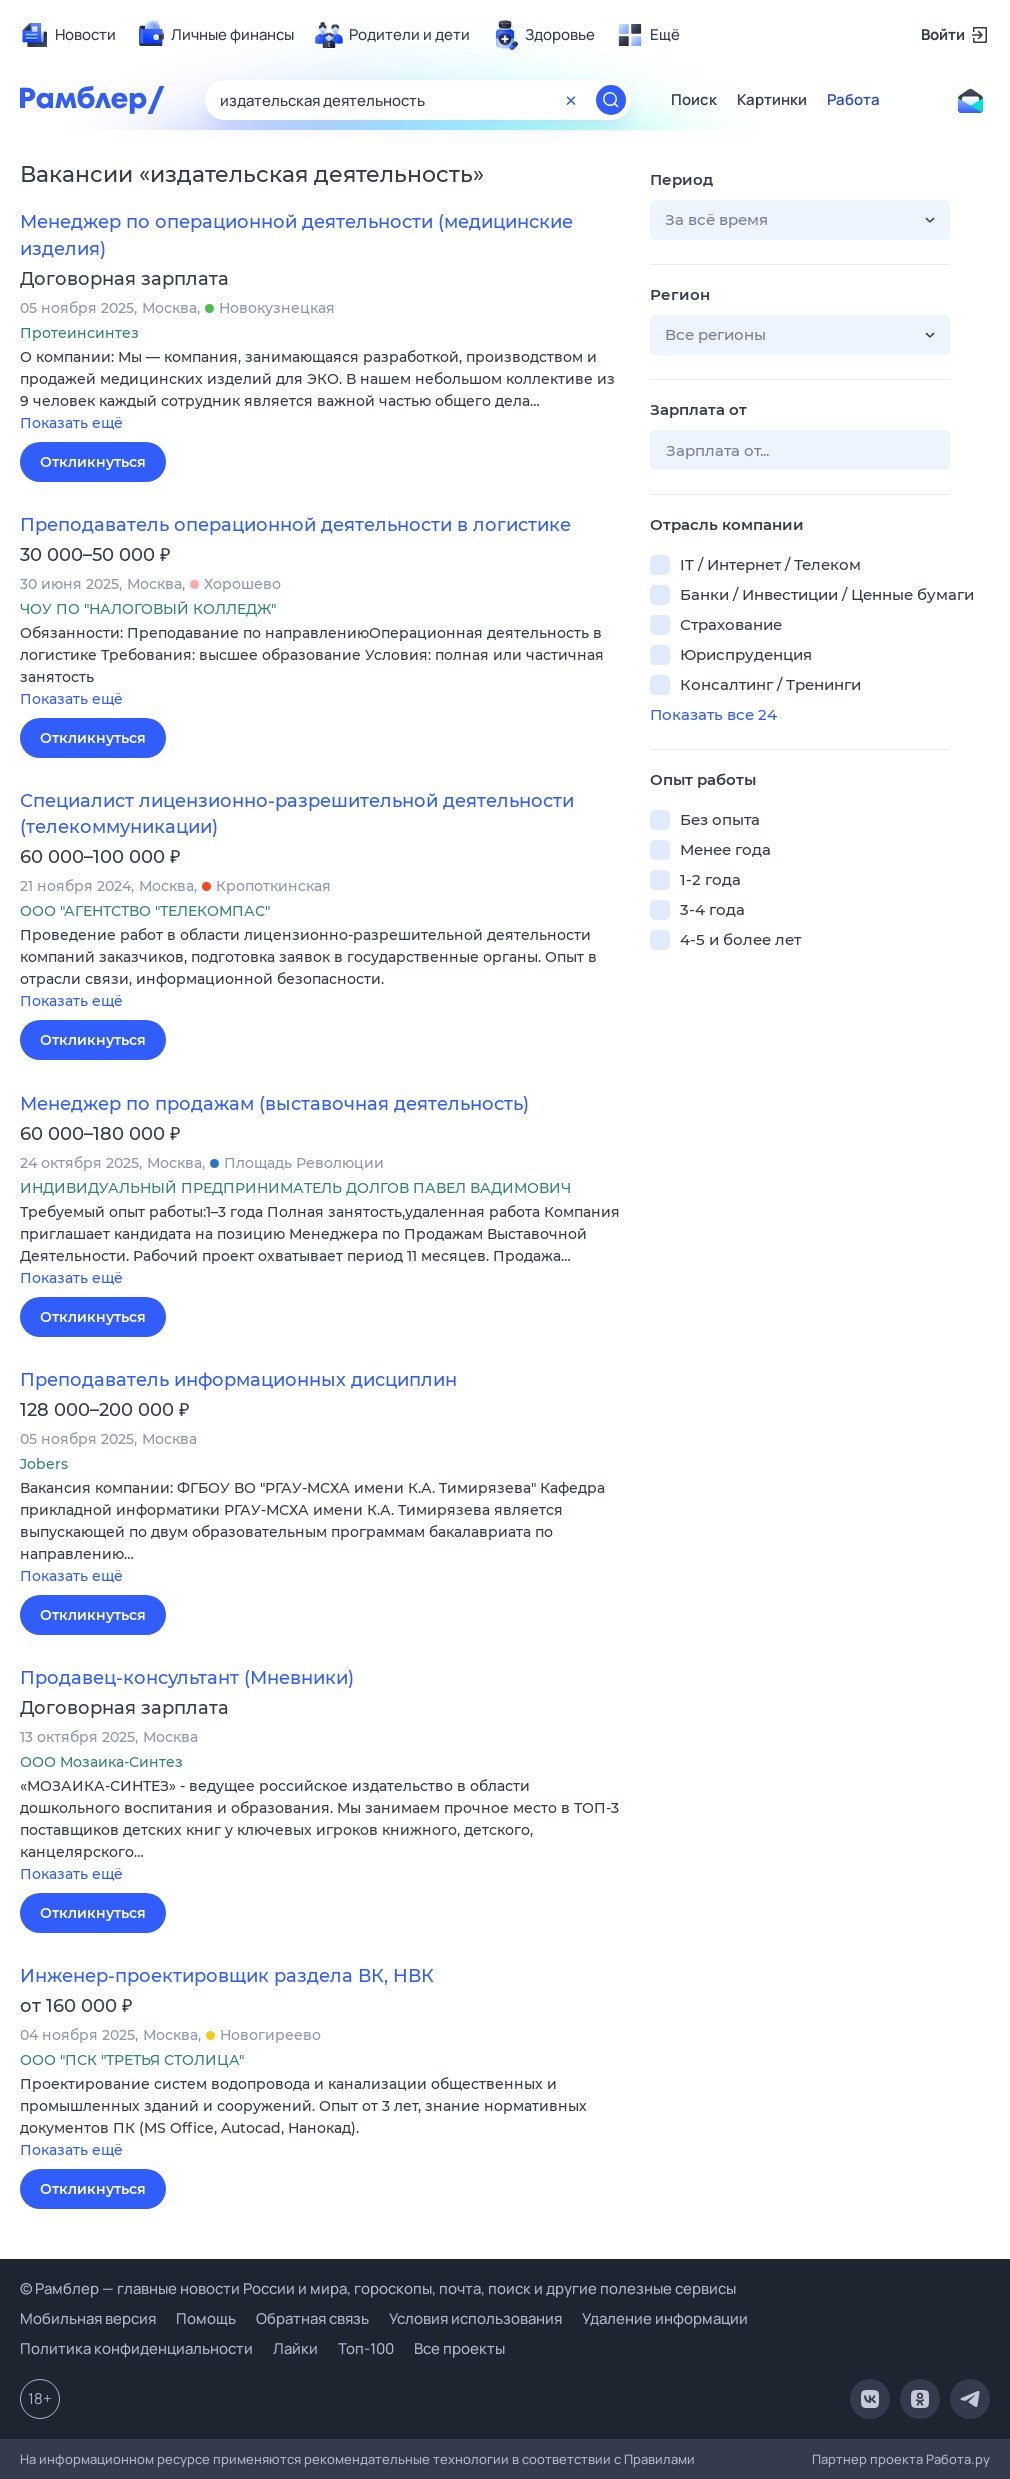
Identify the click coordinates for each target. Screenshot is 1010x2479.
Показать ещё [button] (71, 423)
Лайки (295, 2348)
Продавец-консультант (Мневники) (187, 1678)
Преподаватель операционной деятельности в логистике (295, 525)
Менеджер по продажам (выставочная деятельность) (274, 1104)
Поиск (694, 100)
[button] (320, 391)
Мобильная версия (88, 2318)
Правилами (659, 2459)
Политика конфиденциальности (136, 2348)
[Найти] (611, 100)
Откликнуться (93, 462)
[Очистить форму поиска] (571, 100)
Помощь (206, 2318)
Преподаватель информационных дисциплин (238, 1380)
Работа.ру (958, 2459)
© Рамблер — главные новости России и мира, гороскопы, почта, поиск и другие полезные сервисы (378, 2288)
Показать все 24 (713, 714)
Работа (853, 100)
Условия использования (475, 2318)
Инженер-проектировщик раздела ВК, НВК (227, 1976)
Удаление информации (665, 2318)
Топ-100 (366, 2348)
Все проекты (459, 2348)
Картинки (772, 100)
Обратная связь (312, 2318)
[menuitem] (68, 35)
